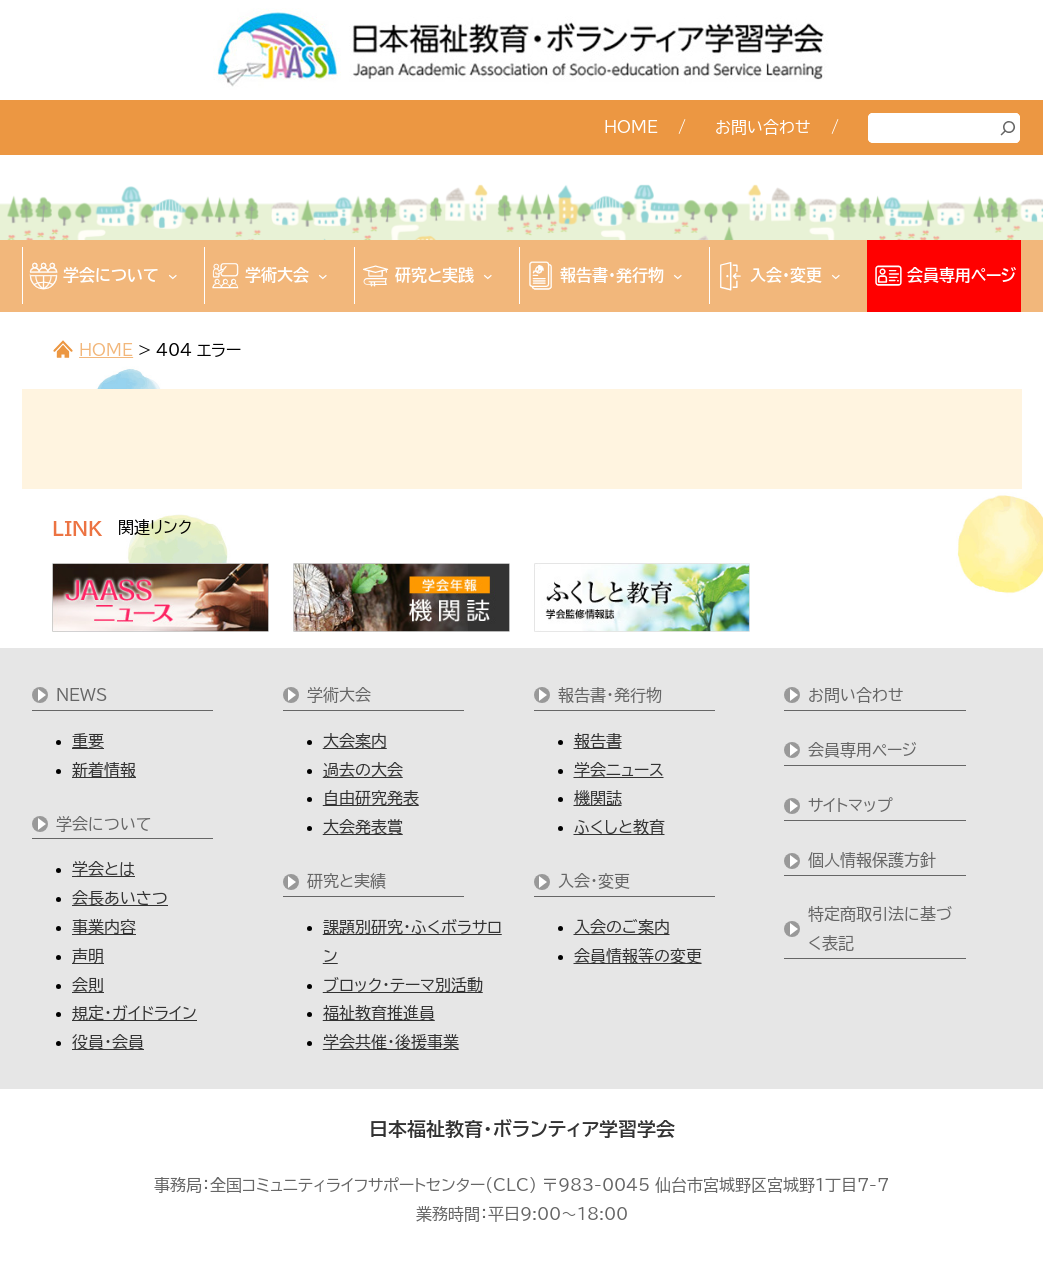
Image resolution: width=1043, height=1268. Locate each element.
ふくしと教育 (619, 827)
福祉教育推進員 (379, 1013)
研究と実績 (346, 881)
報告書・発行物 (610, 695)
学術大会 (339, 695)
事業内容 (104, 927)
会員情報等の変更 (638, 956)
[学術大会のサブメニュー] (323, 276)
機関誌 (598, 798)
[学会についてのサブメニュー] (173, 276)
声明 (88, 956)
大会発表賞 (363, 827)
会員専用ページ (862, 750)
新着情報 (104, 770)
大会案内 (355, 741)
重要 (88, 741)
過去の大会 (363, 770)
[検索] (1008, 128)
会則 (88, 985)
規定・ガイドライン (134, 1013)
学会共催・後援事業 (391, 1042)
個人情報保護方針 (872, 860)
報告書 (598, 741)
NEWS (81, 695)
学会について (104, 824)
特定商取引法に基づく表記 (880, 928)
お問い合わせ (856, 695)
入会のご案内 (622, 927)
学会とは (103, 869)
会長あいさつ (120, 898)
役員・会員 (108, 1042)
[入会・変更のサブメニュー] (836, 276)
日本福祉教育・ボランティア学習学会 (522, 1129)
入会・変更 (594, 881)
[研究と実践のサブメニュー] (488, 276)
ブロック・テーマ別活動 (403, 985)
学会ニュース (619, 770)
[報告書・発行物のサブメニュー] (678, 276)
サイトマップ (850, 805)
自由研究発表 (371, 798)
